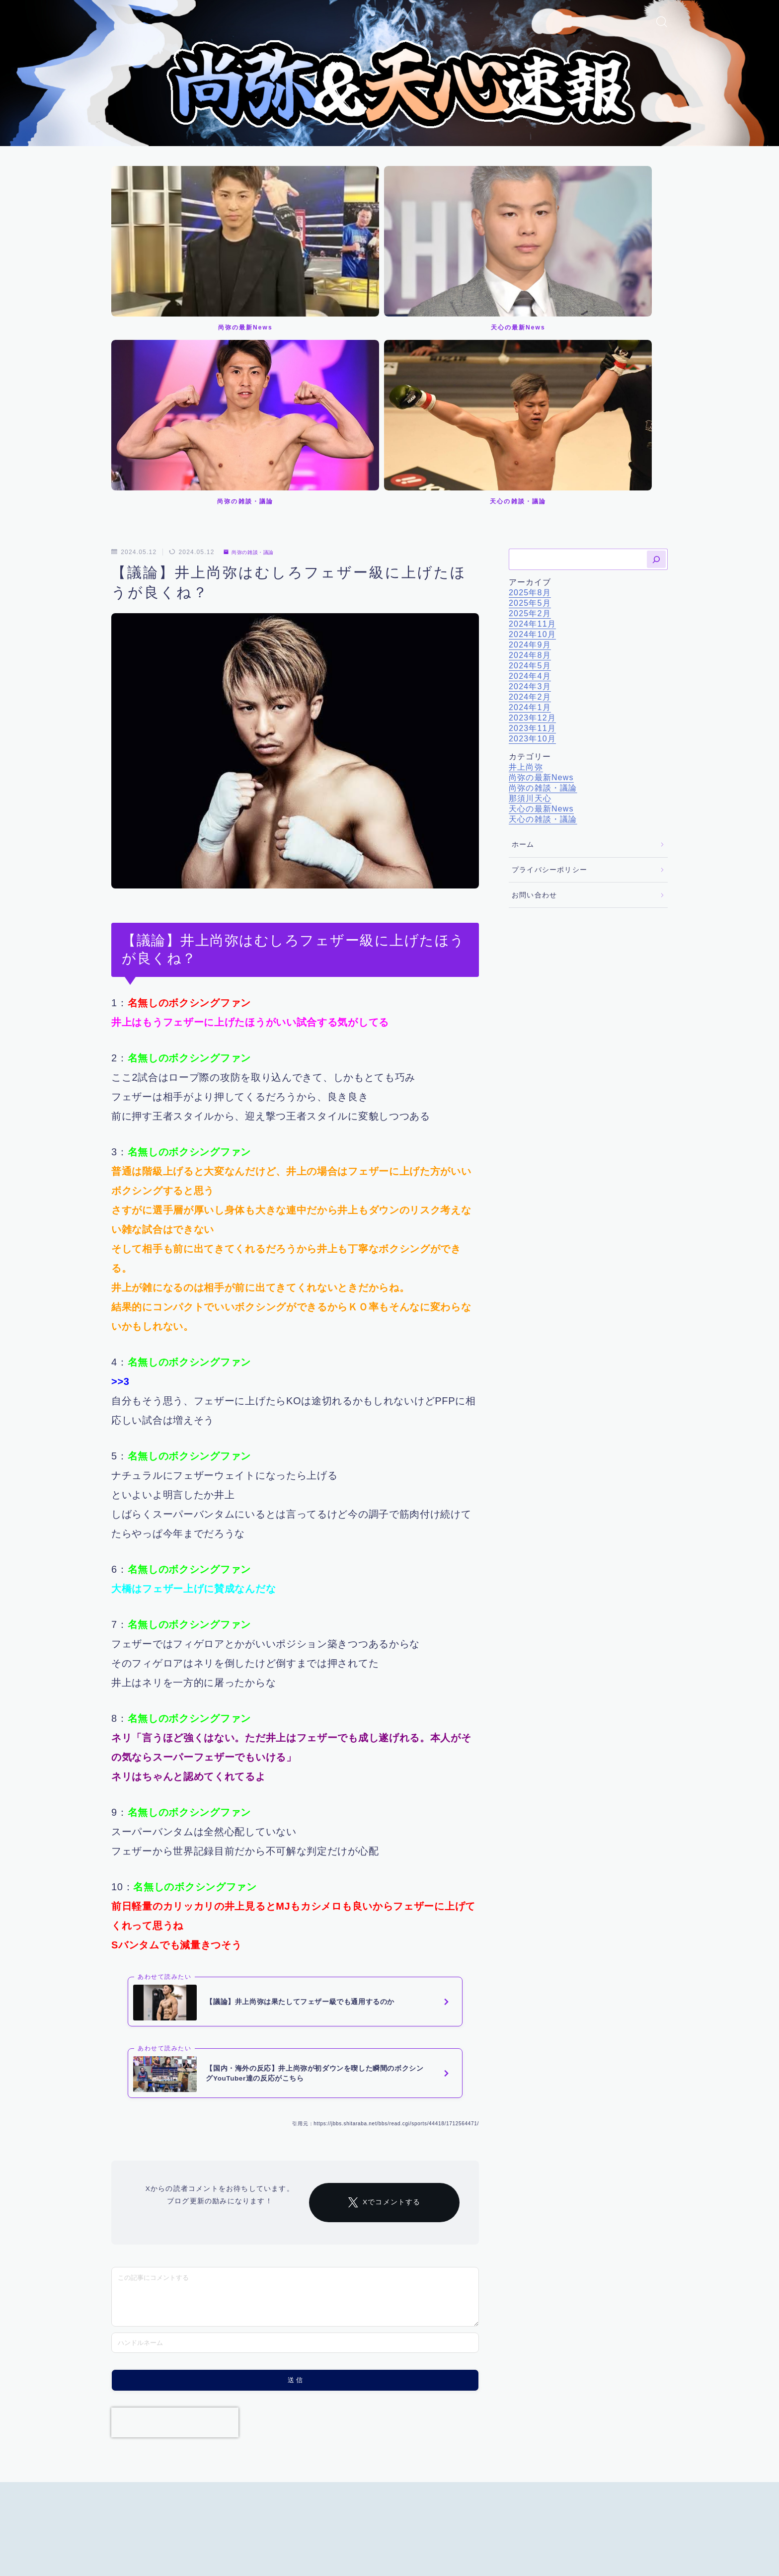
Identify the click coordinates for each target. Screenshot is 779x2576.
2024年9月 (530, 394)
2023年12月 (532, 467)
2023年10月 (532, 488)
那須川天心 (530, 548)
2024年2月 (530, 446)
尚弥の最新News (541, 527)
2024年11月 (532, 373)
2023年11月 (532, 478)
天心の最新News (541, 558)
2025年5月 (530, 352)
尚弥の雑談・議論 (254, 301)
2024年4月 (530, 425)
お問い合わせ (534, 644)
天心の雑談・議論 (543, 568)
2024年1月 (530, 457)
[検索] (656, 309)
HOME (122, 2497)
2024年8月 (530, 405)
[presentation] (174, 2211)
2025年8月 (530, 342)
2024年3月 (530, 436)
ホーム (523, 594)
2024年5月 (530, 415)
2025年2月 (530, 363)
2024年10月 (532, 384)
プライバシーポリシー (549, 619)
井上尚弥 (526, 516)
